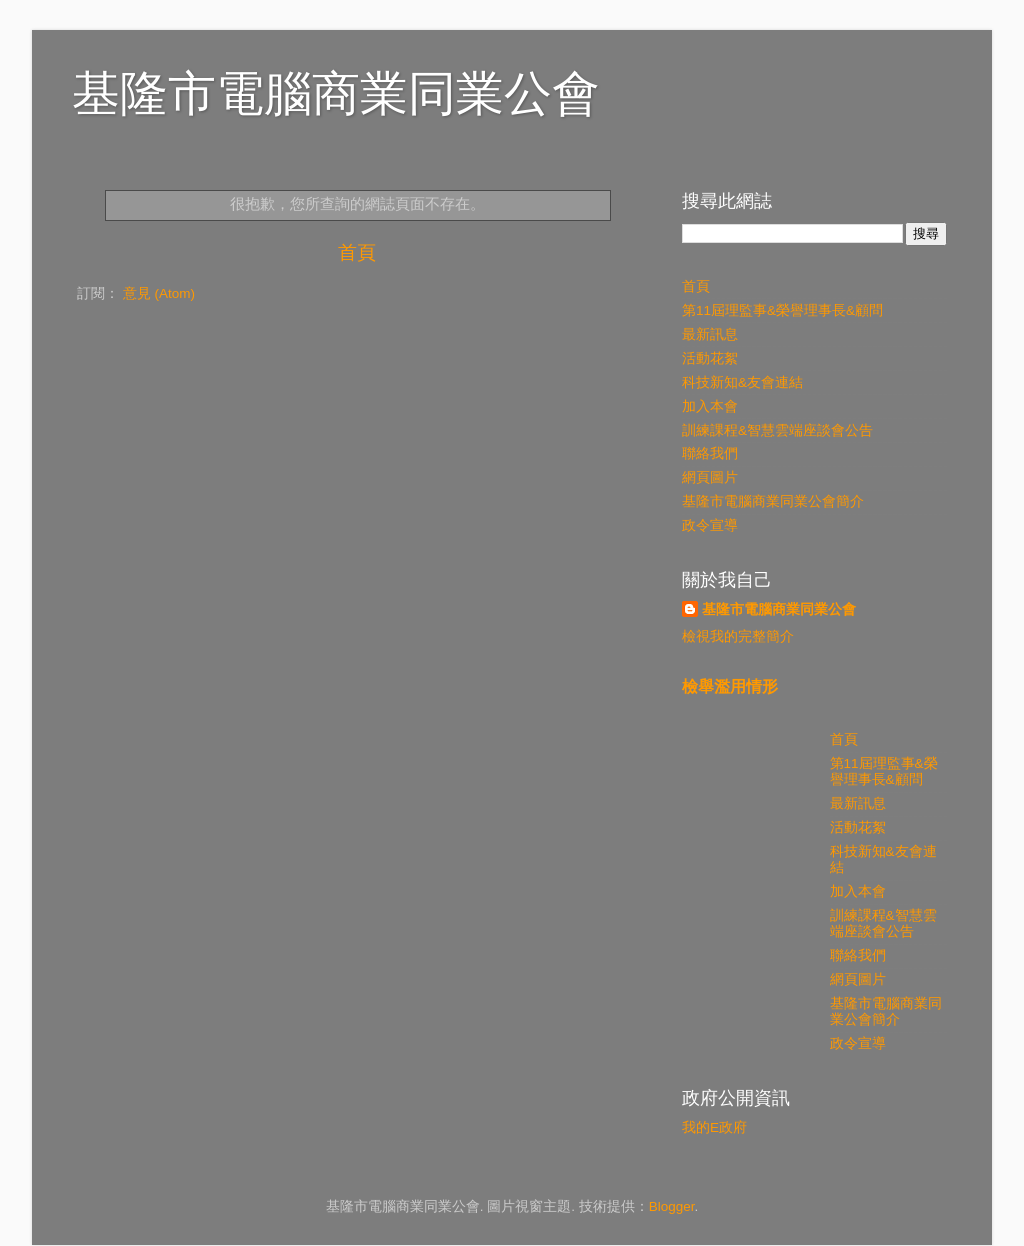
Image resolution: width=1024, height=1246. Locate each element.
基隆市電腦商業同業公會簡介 (773, 501)
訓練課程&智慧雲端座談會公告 (777, 430)
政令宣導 (710, 525)
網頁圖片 (710, 477)
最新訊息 (710, 334)
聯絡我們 (710, 453)
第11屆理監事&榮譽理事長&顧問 (782, 310)
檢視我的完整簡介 (738, 636)
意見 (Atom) (159, 293)
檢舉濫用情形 (730, 686)
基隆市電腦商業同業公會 (336, 93)
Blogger (672, 1206)
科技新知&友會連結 (742, 382)
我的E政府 (714, 1127)
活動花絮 (710, 358)
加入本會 (710, 406)
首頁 (357, 252)
